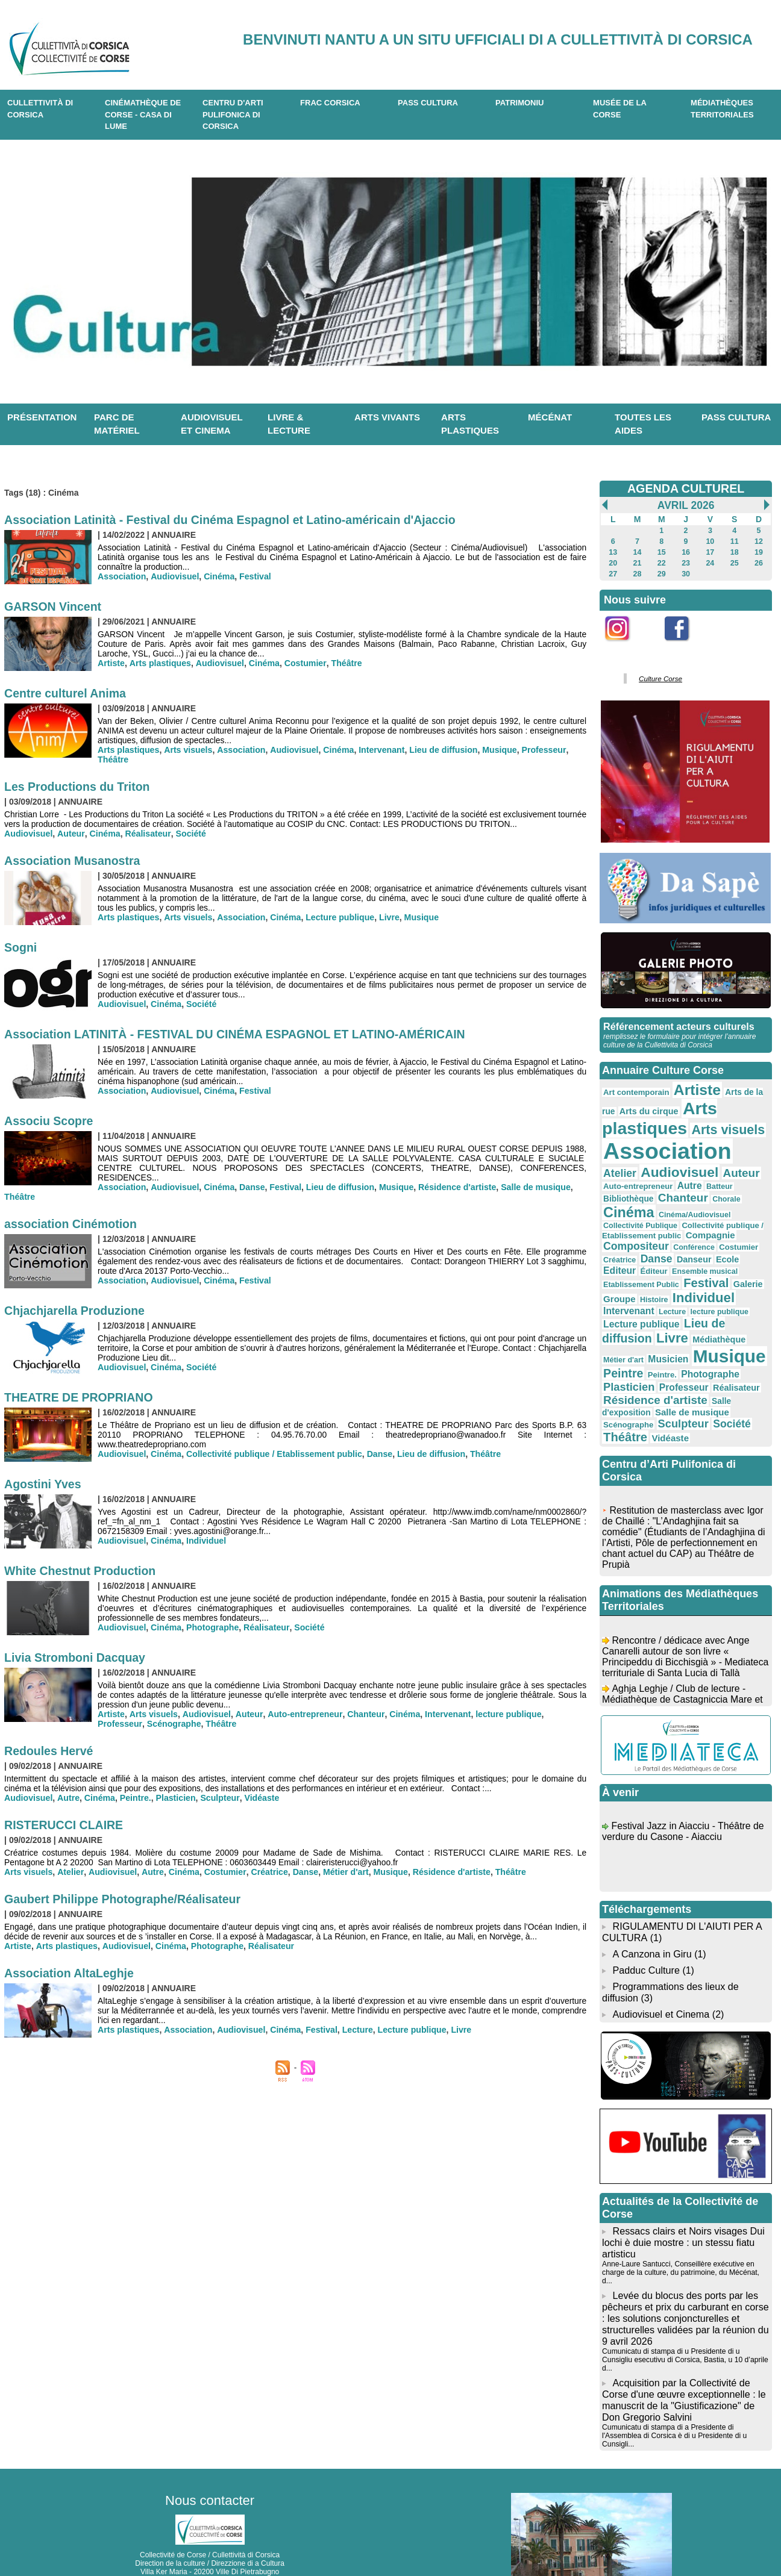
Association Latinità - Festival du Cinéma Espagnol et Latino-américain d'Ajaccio (235, 519)
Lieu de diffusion (439, 750)
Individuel (205, 1540)
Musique (494, 750)
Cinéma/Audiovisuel (638, 1206)
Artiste (111, 663)
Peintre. (133, 1798)
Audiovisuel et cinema (212, 424)
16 (685, 552)
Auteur (70, 833)
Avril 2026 (685, 505)
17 (710, 552)
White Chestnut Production (82, 1570)
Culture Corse (659, 678)
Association (121, 576)
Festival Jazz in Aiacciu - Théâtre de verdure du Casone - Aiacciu (683, 1804)
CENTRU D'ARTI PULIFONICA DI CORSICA (232, 114)
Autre (68, 1798)
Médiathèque (715, 1313)
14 (637, 552)
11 (734, 541)
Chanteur (361, 1714)
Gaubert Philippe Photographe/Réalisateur (125, 1899)
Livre (385, 917)
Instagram (625, 648)
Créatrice (264, 1872)
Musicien (641, 1332)
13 (613, 552)
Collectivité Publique (712, 1206)
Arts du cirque (647, 1109)
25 (734, 563)
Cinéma (217, 576)
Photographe (211, 1627)
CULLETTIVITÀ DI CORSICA (40, 108)
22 (661, 563)
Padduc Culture (646, 1938)
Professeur (538, 750)
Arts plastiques (470, 424)
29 (661, 574)
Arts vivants (387, 417)
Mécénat (550, 417)
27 (613, 574)
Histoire (652, 1276)
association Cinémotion (72, 1223)
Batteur (694, 1182)
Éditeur (679, 1249)
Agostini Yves (43, 1484)
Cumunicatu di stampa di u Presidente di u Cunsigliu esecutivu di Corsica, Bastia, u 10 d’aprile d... (684, 2312)
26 (758, 563)
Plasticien (173, 1798)
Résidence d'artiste (453, 1187)
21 (637, 563)
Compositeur (686, 1224)
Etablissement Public (639, 1262)
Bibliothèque (735, 1182)
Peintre (622, 1345)
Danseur (732, 1237)
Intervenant (377, 750)
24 (710, 563)
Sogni (21, 947)
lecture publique (502, 1714)
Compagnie (627, 1225)
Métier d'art (340, 1872)
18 (734, 552)
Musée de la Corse (620, 108)
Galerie (743, 1261)
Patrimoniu (519, 102)
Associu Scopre (49, 1120)
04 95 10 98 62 (153, 2538)
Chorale (669, 1196)
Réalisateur (145, 833)
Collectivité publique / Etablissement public (273, 1454)
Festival (253, 576)
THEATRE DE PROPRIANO (80, 1397)
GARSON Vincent (54, 606)
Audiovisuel (174, 576)
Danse (250, 1187)
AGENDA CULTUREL (685, 488)
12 (758, 541)
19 (758, 552)
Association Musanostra (73, 860)
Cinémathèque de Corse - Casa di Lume (143, 114)
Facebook (684, 648)
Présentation (42, 417)
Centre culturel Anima (66, 693)
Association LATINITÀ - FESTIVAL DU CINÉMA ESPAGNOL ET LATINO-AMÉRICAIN (240, 1034)
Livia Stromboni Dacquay (76, 1657)
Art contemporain (635, 1091)
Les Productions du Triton (79, 786)
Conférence (742, 1225)
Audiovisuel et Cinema (661, 1980)
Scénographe (124, 1724)
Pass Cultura (428, 102)
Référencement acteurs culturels (678, 1025)
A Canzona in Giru (651, 1922)
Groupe (618, 1275)
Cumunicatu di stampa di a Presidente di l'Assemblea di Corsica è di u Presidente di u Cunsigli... (673, 2385)
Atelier (70, 1872)
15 (661, 552)
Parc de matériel (117, 424)
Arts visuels (187, 750)
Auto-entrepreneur (301, 1714)
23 (685, 563)
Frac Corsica (330, 102)
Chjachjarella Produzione (76, 1310)
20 (613, 563)
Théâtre (343, 663)
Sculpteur (217, 1798)
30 (685, 574)
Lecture (354, 2030)
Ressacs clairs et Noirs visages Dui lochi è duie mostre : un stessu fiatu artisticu (682, 2207)
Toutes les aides (643, 424)
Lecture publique (337, 917)
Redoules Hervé (49, 1750)
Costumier (302, 663)
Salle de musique (531, 1187)
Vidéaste (258, 1798)
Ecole (614, 1248)
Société (188, 833)
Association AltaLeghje (70, 1973)
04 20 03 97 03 (245, 2538)
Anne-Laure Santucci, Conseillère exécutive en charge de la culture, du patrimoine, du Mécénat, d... (686, 2232)
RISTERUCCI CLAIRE (65, 1825)
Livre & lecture (289, 424)
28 (637, 574)
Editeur (645, 1248)
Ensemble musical (727, 1249)
